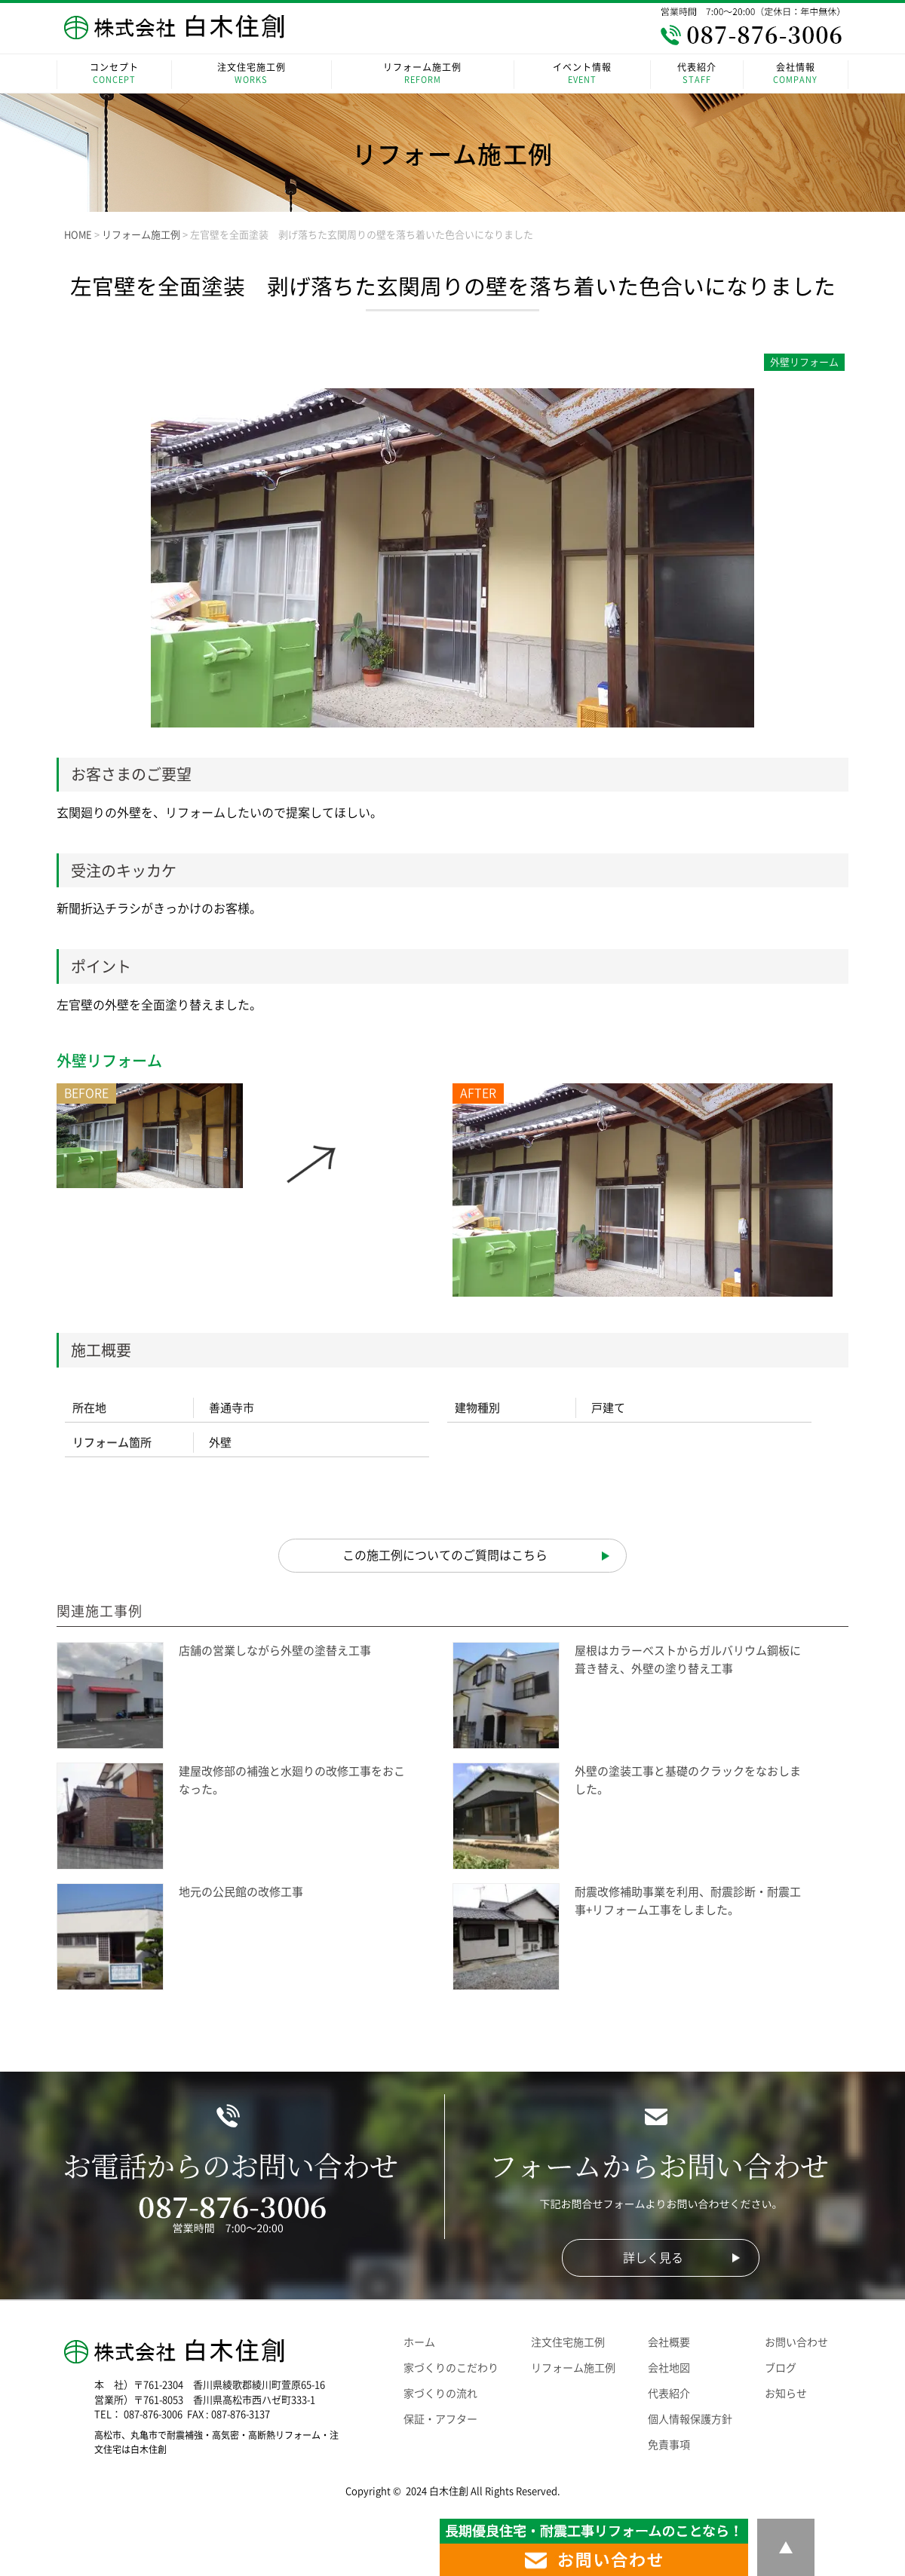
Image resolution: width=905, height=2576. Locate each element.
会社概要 (669, 2341)
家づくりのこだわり (451, 2367)
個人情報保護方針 (690, 2418)
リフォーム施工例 (423, 75)
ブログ (780, 2367)
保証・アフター (440, 2418)
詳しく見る (653, 2257)
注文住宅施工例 (251, 75)
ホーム (419, 2341)
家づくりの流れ (440, 2393)
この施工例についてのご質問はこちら (445, 1555)
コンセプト (114, 75)
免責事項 (669, 2444)
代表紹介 (696, 75)
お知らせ (786, 2393)
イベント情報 (582, 75)
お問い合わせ (796, 2341)
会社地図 (669, 2367)
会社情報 (796, 75)
